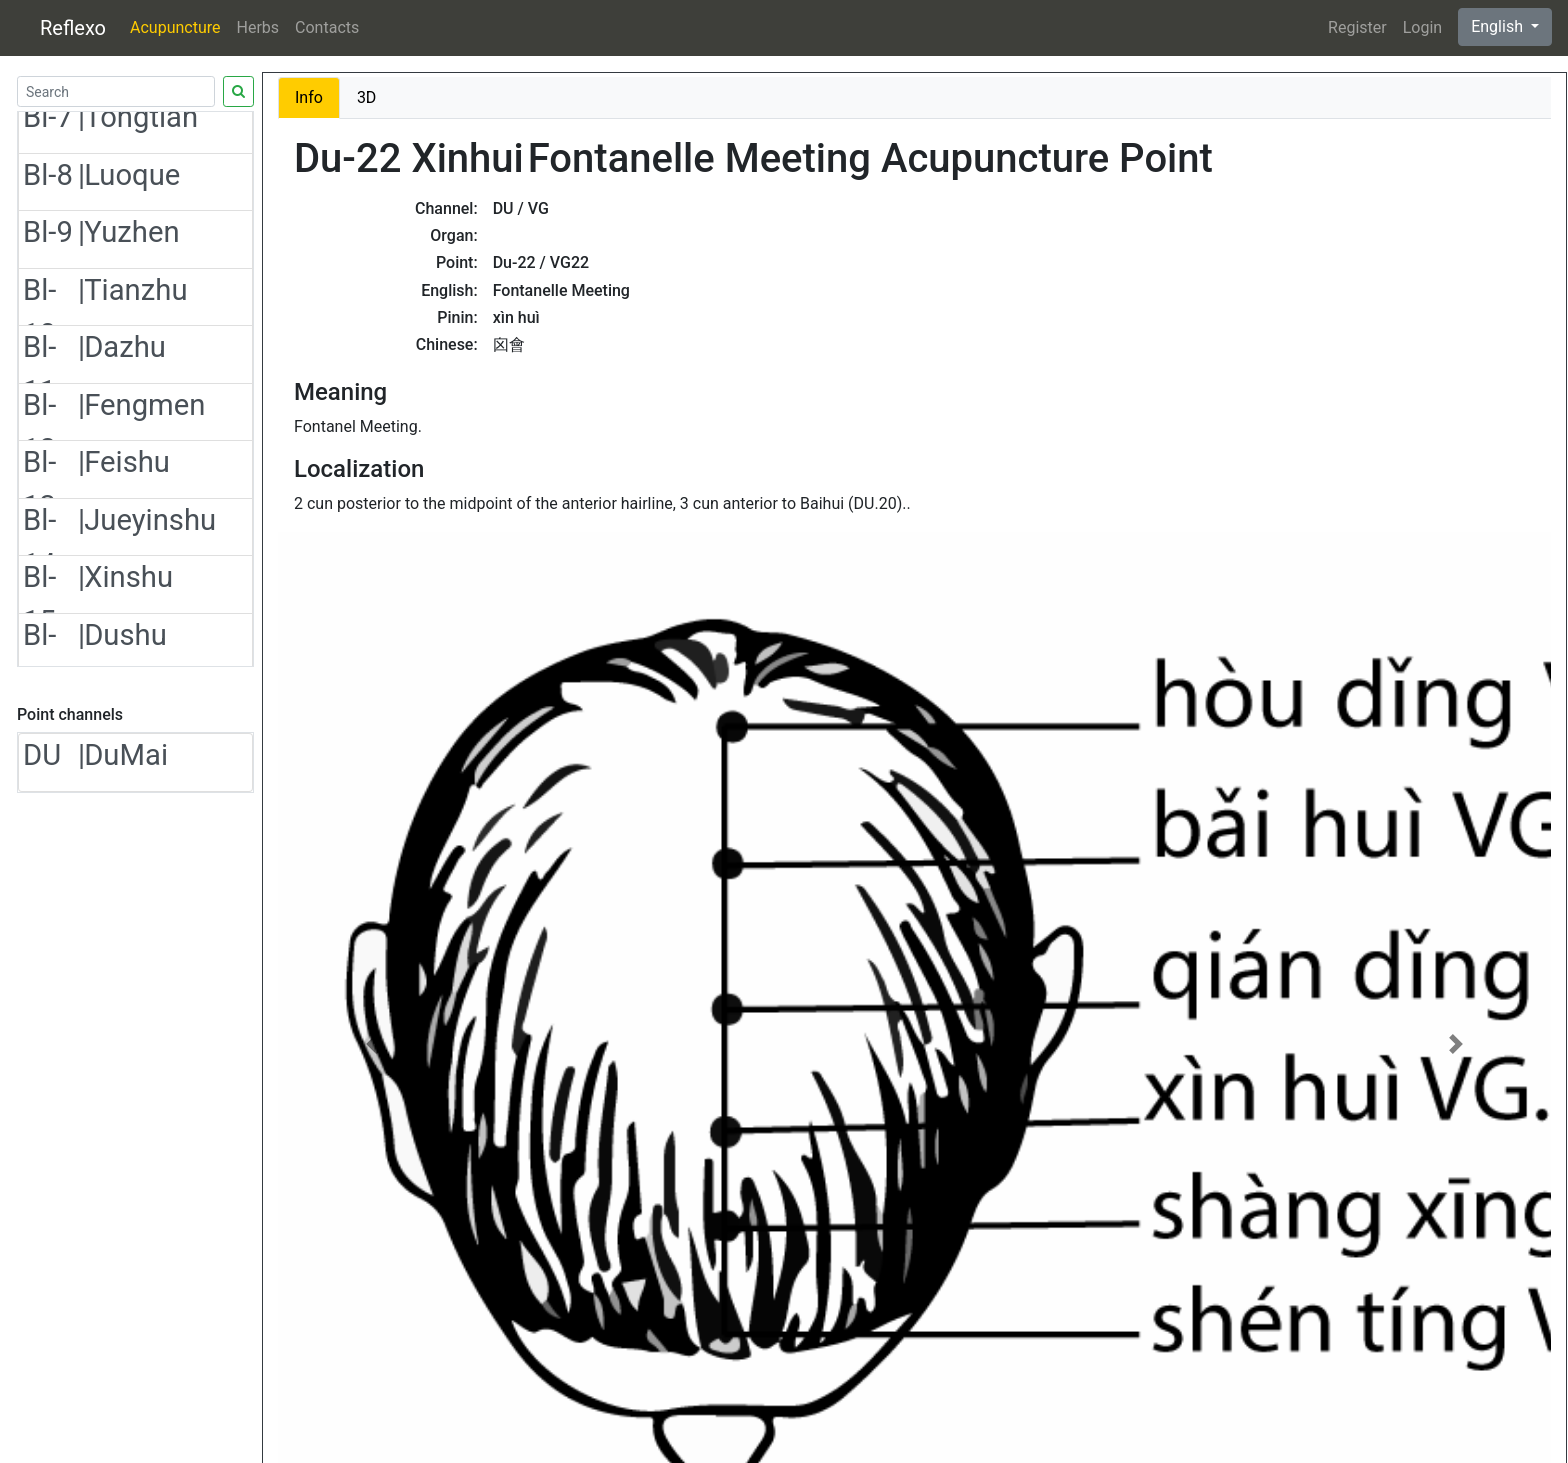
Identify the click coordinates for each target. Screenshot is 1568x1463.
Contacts (327, 27)
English (1499, 26)
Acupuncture (175, 27)
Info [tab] (309, 97)
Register (1357, 27)
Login (1422, 27)
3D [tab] (367, 97)
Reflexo (73, 28)
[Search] (116, 91)
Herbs (258, 27)
